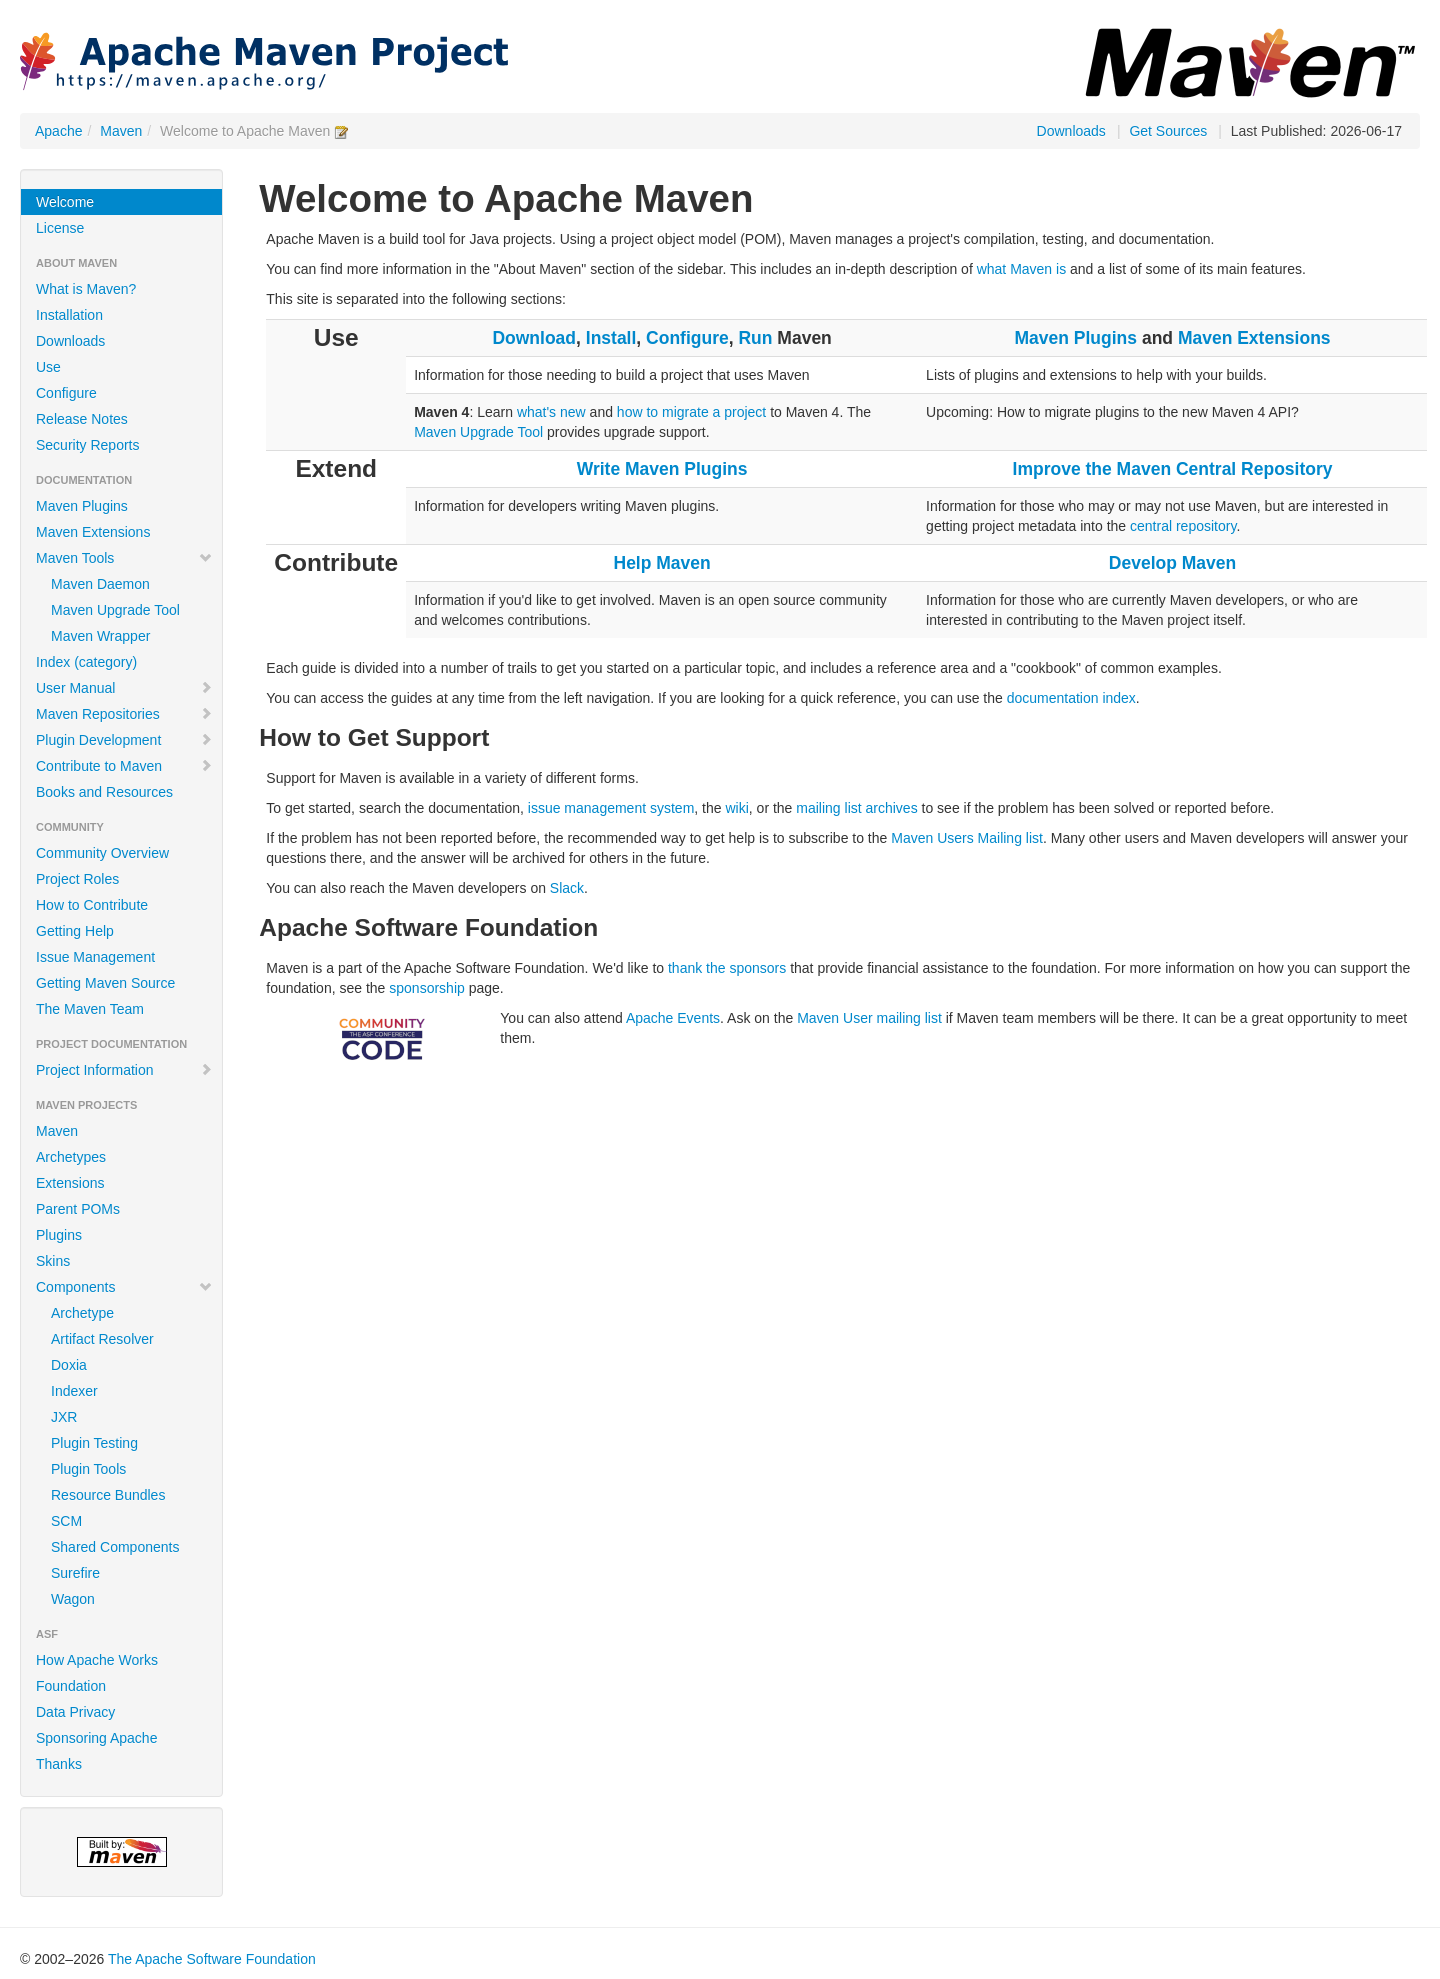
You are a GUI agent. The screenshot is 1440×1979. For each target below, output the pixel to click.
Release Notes (82, 419)
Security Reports (87, 445)
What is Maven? (86, 289)
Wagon (73, 1599)
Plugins (59, 1235)
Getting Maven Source (105, 983)
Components (124, 1287)
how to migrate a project (691, 412)
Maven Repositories (124, 714)
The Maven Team (90, 1009)
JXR (64, 1417)
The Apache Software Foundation (212, 1959)
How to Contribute (92, 905)
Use (48, 367)
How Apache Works (97, 1660)
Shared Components (115, 1547)
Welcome (65, 202)
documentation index (1071, 698)
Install (611, 338)
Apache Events (673, 1018)
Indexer (74, 1391)
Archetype (82, 1313)
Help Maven (662, 563)
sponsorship (427, 988)
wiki (736, 808)
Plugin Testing (94, 1443)
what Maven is (1021, 269)
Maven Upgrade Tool (115, 610)
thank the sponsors (727, 968)
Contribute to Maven (124, 766)
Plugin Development (124, 740)
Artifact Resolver (102, 1339)
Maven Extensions (93, 532)
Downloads (1071, 131)
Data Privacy (75, 1712)
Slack (567, 888)
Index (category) (86, 662)
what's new (551, 412)
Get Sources (1168, 131)
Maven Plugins (82, 506)
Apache (58, 131)
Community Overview (102, 853)
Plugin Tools (88, 1469)
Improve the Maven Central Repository (1173, 469)
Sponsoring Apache (96, 1738)
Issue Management (95, 957)
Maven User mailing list (869, 1018)
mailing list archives (856, 808)
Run (755, 338)
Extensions (70, 1183)
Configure (66, 393)
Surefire (75, 1573)
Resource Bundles (108, 1495)
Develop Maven (1172, 563)
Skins (53, 1261)
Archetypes (71, 1157)
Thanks (59, 1764)
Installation (69, 315)
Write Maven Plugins (662, 469)
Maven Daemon (100, 584)
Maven (121, 131)
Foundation (71, 1686)
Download (534, 338)
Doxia (69, 1365)
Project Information (124, 1070)
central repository (1183, 526)
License (60, 228)
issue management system (611, 808)
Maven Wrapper (100, 636)
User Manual (124, 688)
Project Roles (77, 879)
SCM (66, 1521)
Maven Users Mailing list (967, 838)
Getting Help (75, 931)
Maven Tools (124, 558)
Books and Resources (104, 792)
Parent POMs (78, 1209)
